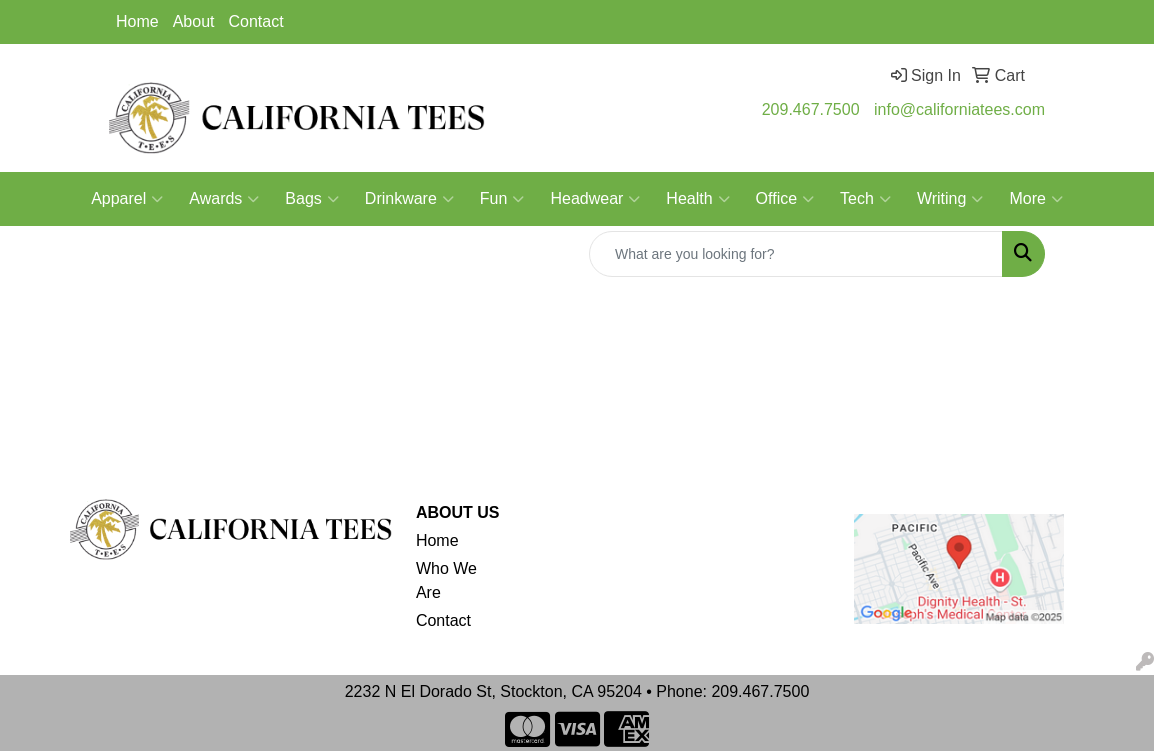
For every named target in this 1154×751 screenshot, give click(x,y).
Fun (502, 199)
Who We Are (446, 580)
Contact (256, 21)
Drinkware (409, 199)
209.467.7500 (811, 109)
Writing (950, 199)
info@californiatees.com (959, 109)
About (194, 21)
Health (697, 199)
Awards (224, 199)
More (1035, 199)
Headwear (595, 199)
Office (785, 199)
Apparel (127, 199)
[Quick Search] (796, 254)
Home (137, 21)
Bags (311, 199)
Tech (865, 199)
